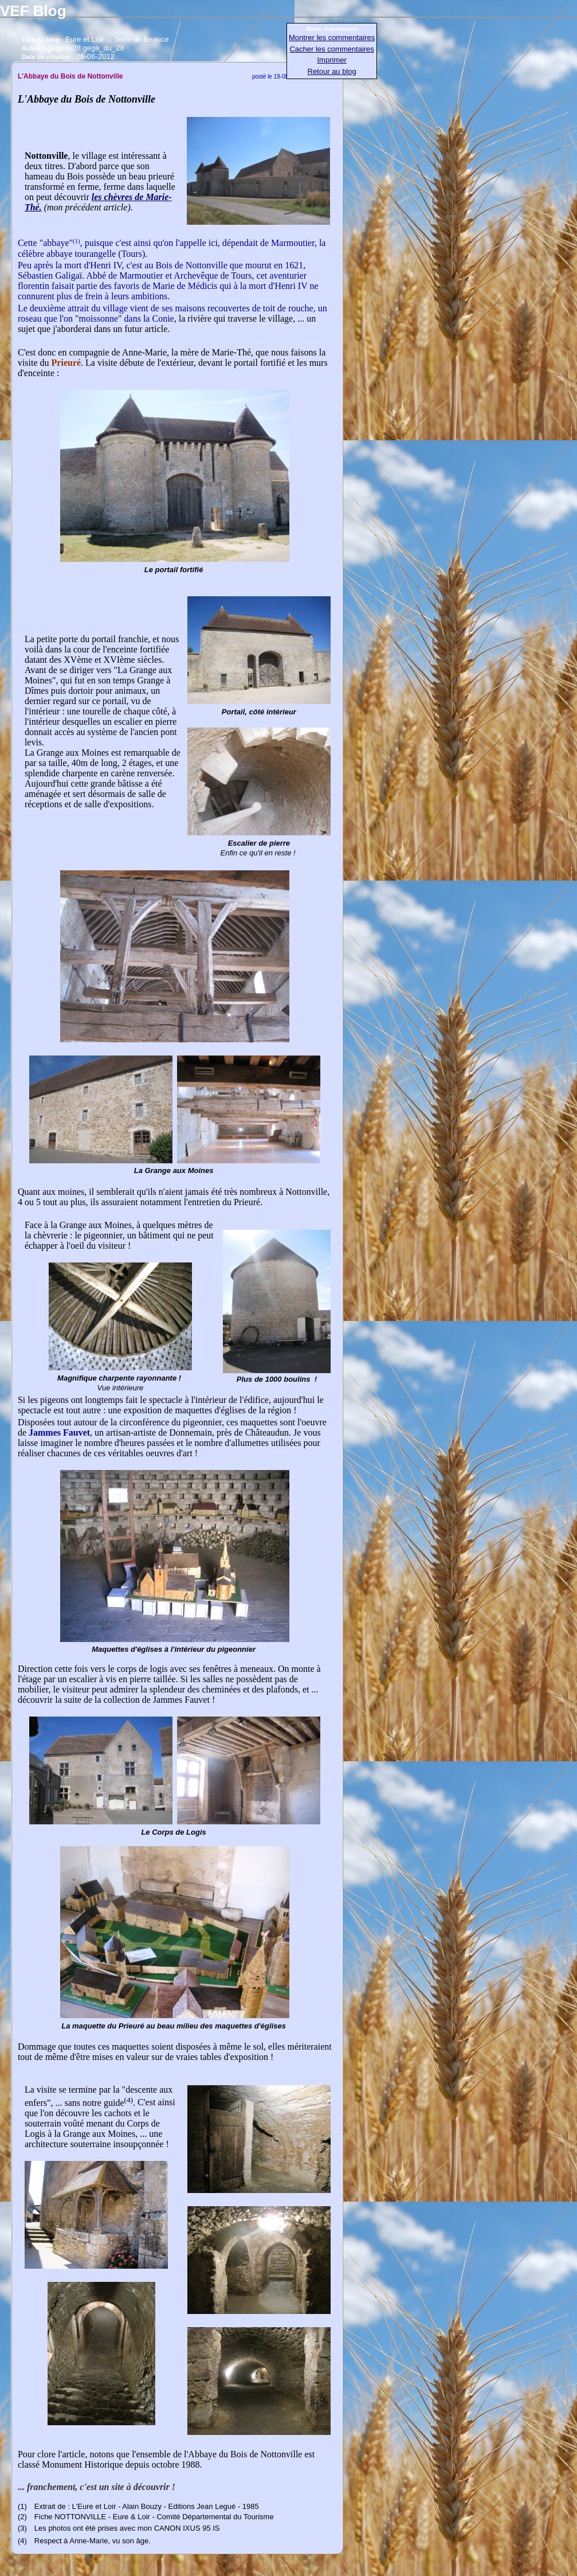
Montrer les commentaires (332, 37)
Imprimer (332, 60)
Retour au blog (332, 71)
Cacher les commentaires (331, 49)
